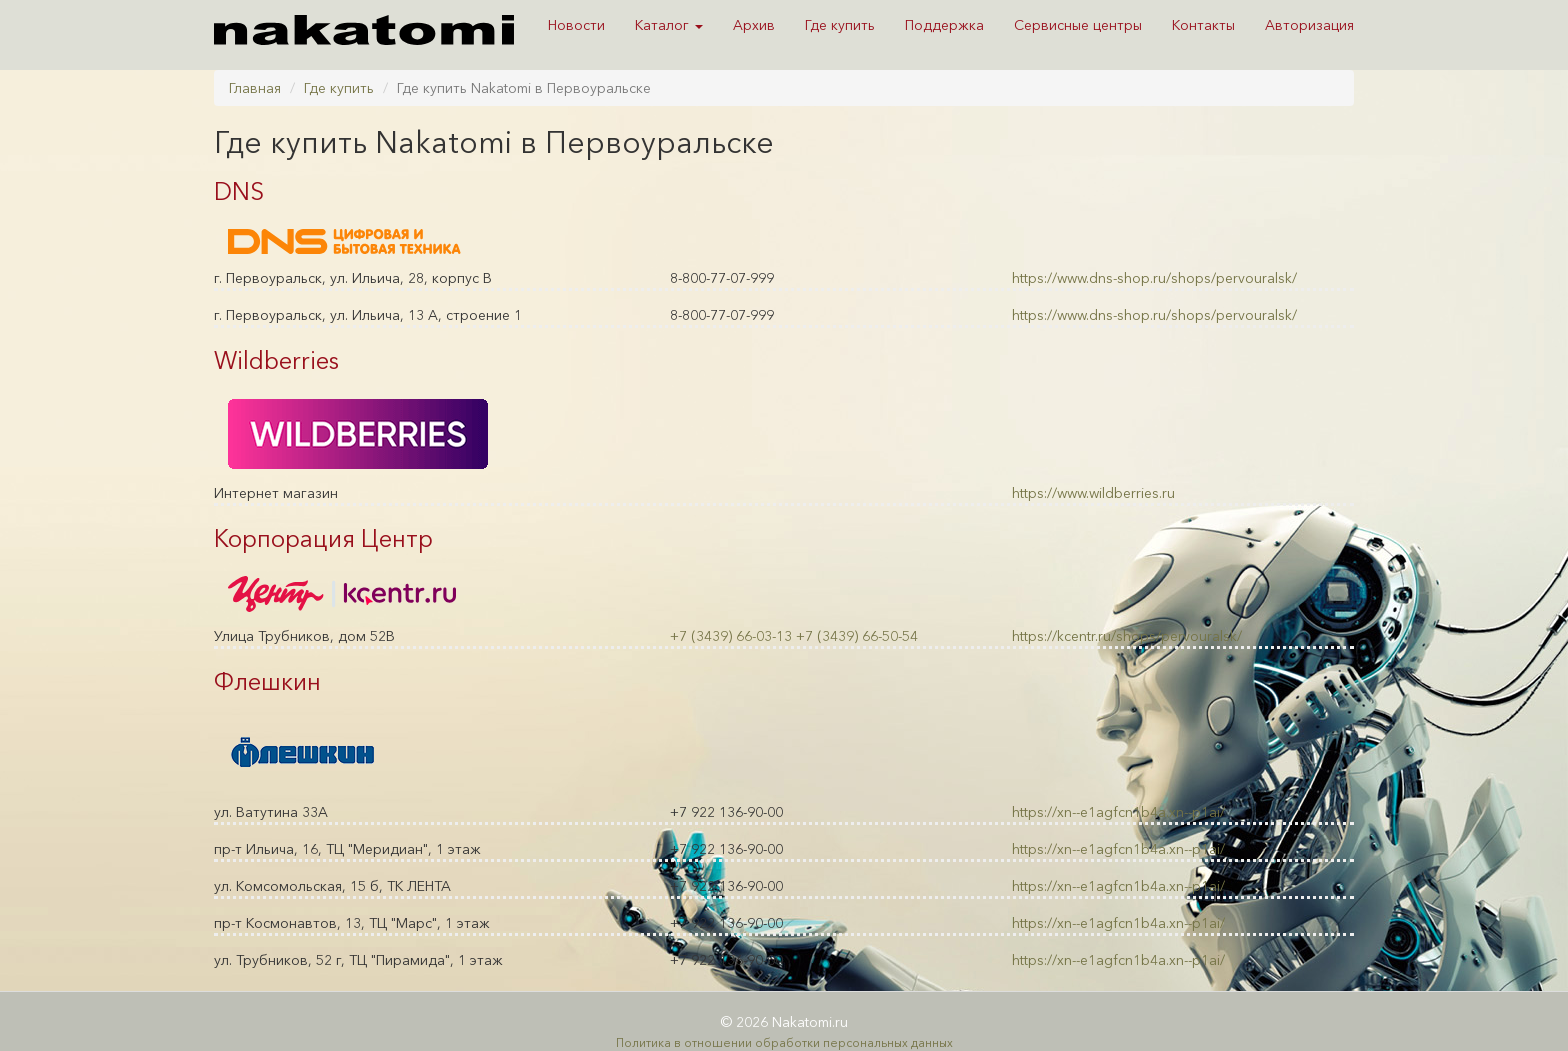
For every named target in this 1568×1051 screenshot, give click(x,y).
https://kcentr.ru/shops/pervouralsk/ (1127, 636)
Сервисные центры (1078, 25)
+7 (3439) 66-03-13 (731, 636)
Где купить (840, 25)
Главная (255, 88)
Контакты (1203, 25)
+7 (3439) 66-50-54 (857, 636)
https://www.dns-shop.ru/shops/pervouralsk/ (1154, 278)
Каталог (669, 25)
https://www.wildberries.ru (1093, 493)
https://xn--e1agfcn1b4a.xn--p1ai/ (1118, 812)
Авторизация (1309, 25)
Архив (754, 25)
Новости (576, 25)
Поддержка (944, 25)
